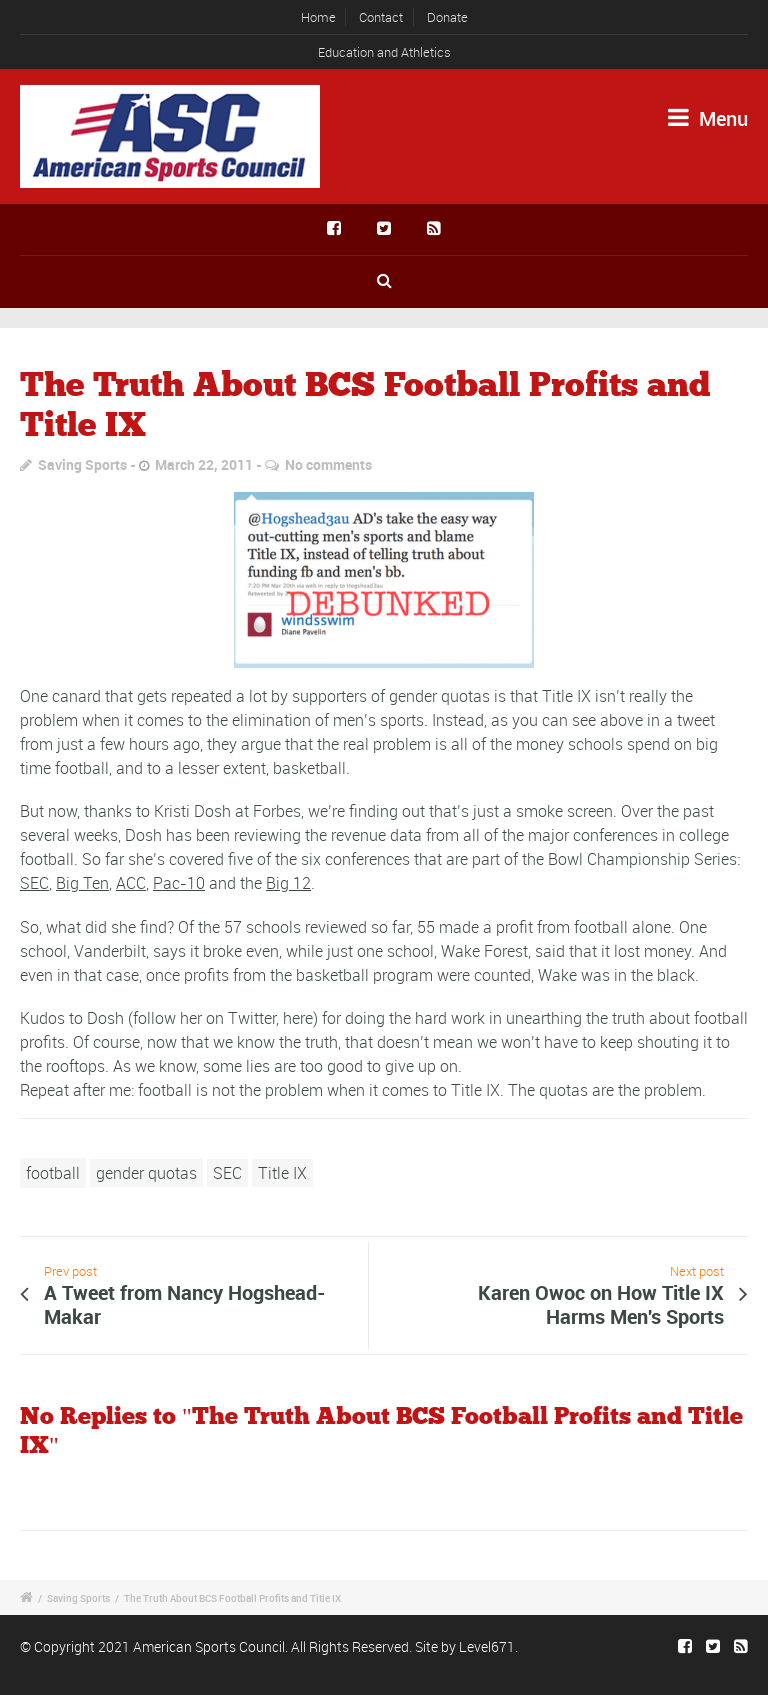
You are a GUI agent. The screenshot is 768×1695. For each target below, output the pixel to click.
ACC (131, 883)
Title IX (282, 1173)
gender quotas (146, 1173)
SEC (34, 883)
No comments (328, 464)
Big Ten (82, 883)
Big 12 (288, 883)
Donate (447, 17)
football (53, 1173)
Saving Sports (82, 464)
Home (318, 17)
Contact (381, 17)
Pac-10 (179, 883)
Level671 (487, 1646)
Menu (708, 118)
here (298, 1018)
